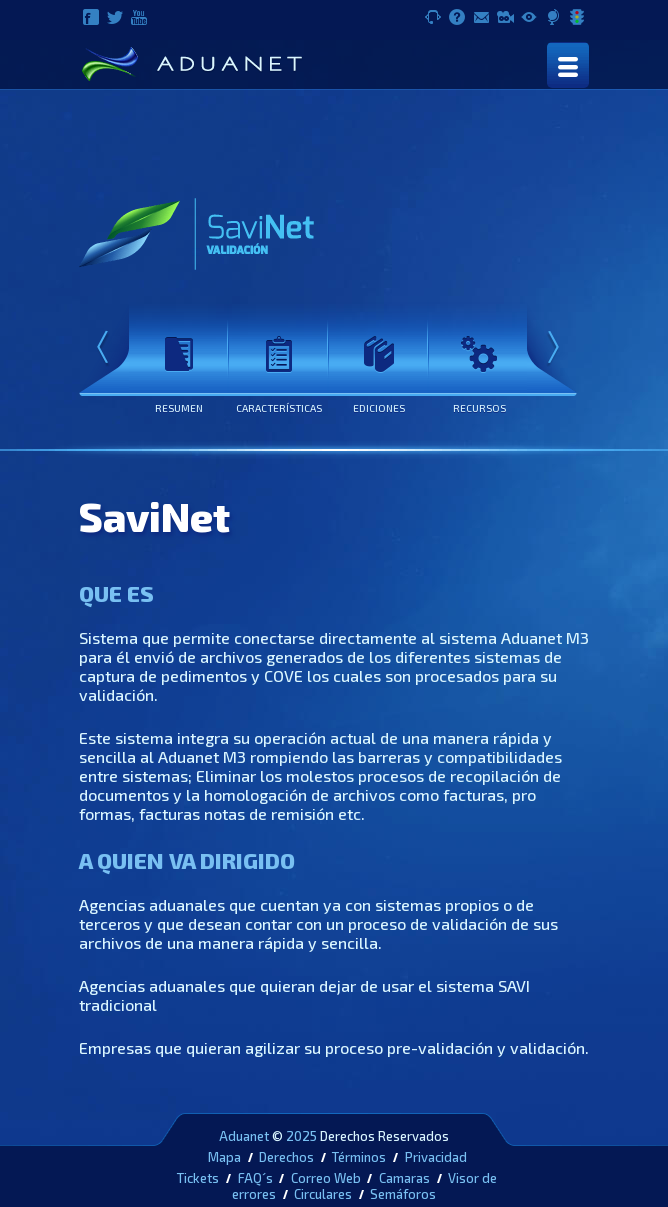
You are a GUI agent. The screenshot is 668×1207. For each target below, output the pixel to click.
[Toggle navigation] (568, 64)
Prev (103, 349)
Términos (359, 1157)
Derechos (286, 1157)
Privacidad (436, 1157)
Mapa (224, 1157)
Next (553, 349)
